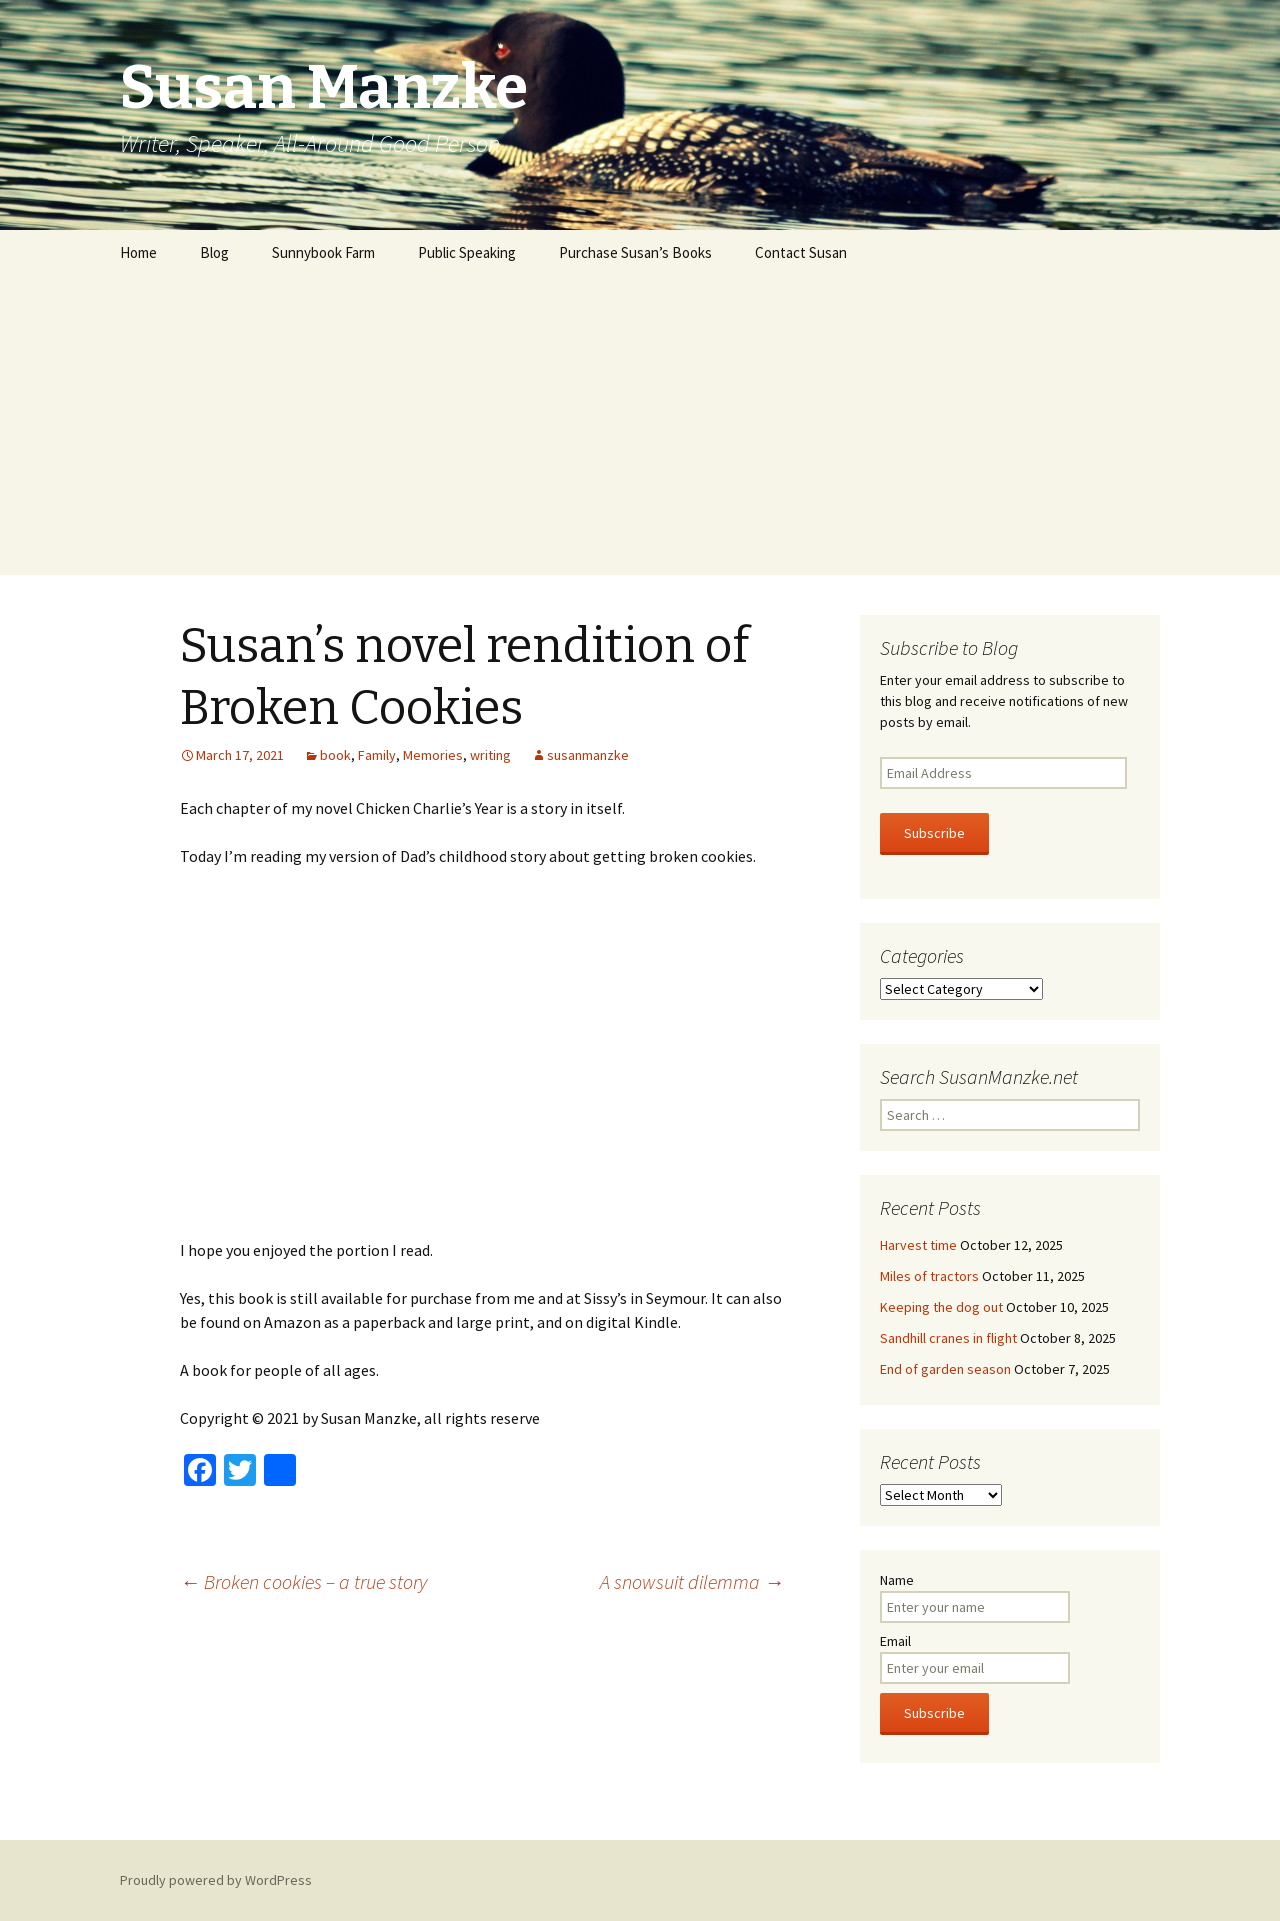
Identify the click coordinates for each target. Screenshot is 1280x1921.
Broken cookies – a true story (303, 1581)
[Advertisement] (640, 425)
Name (897, 1580)
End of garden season (945, 1369)
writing (490, 755)
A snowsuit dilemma (692, 1581)
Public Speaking (467, 252)
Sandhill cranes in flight (948, 1338)
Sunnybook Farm (323, 252)
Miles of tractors (929, 1276)
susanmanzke (588, 755)
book (335, 755)
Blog (214, 252)
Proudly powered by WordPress (216, 1880)
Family (377, 755)
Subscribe (934, 833)
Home (138, 252)
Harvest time (918, 1245)
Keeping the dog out (941, 1307)
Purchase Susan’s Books (635, 252)
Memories (433, 755)
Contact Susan (801, 252)
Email (895, 1641)
